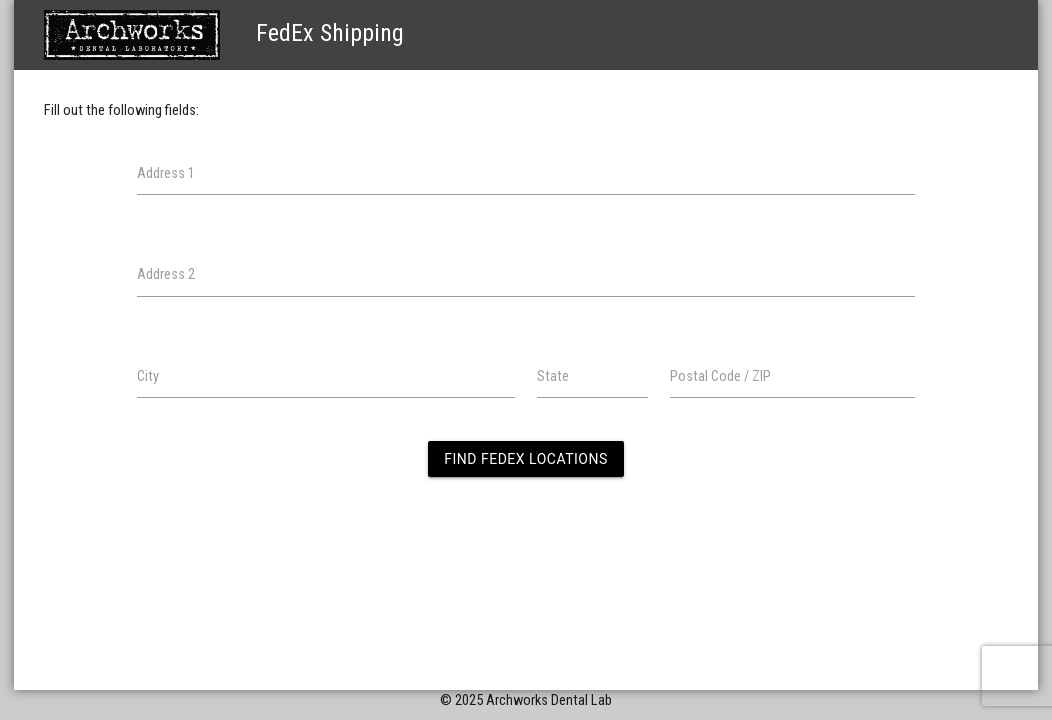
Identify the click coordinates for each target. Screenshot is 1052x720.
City (148, 376)
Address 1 (166, 173)
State (553, 376)
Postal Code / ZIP (720, 376)
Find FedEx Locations (525, 459)
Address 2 (166, 274)
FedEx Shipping (224, 33)
